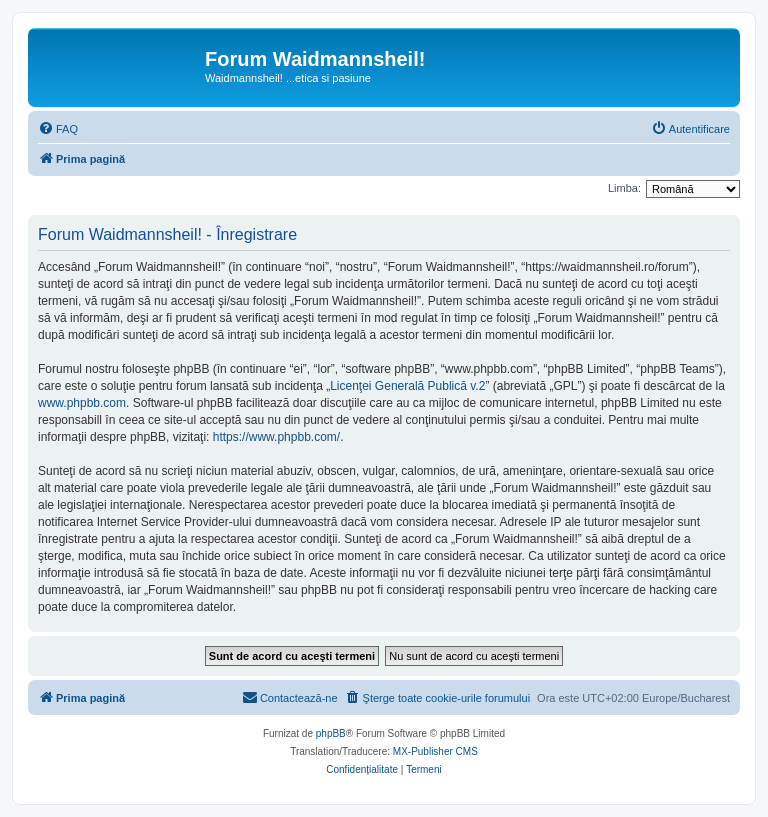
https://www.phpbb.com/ (276, 437)
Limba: (624, 188)
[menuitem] (58, 129)
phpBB (331, 733)
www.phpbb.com (82, 403)
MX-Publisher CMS (435, 751)
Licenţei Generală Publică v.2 (407, 386)
